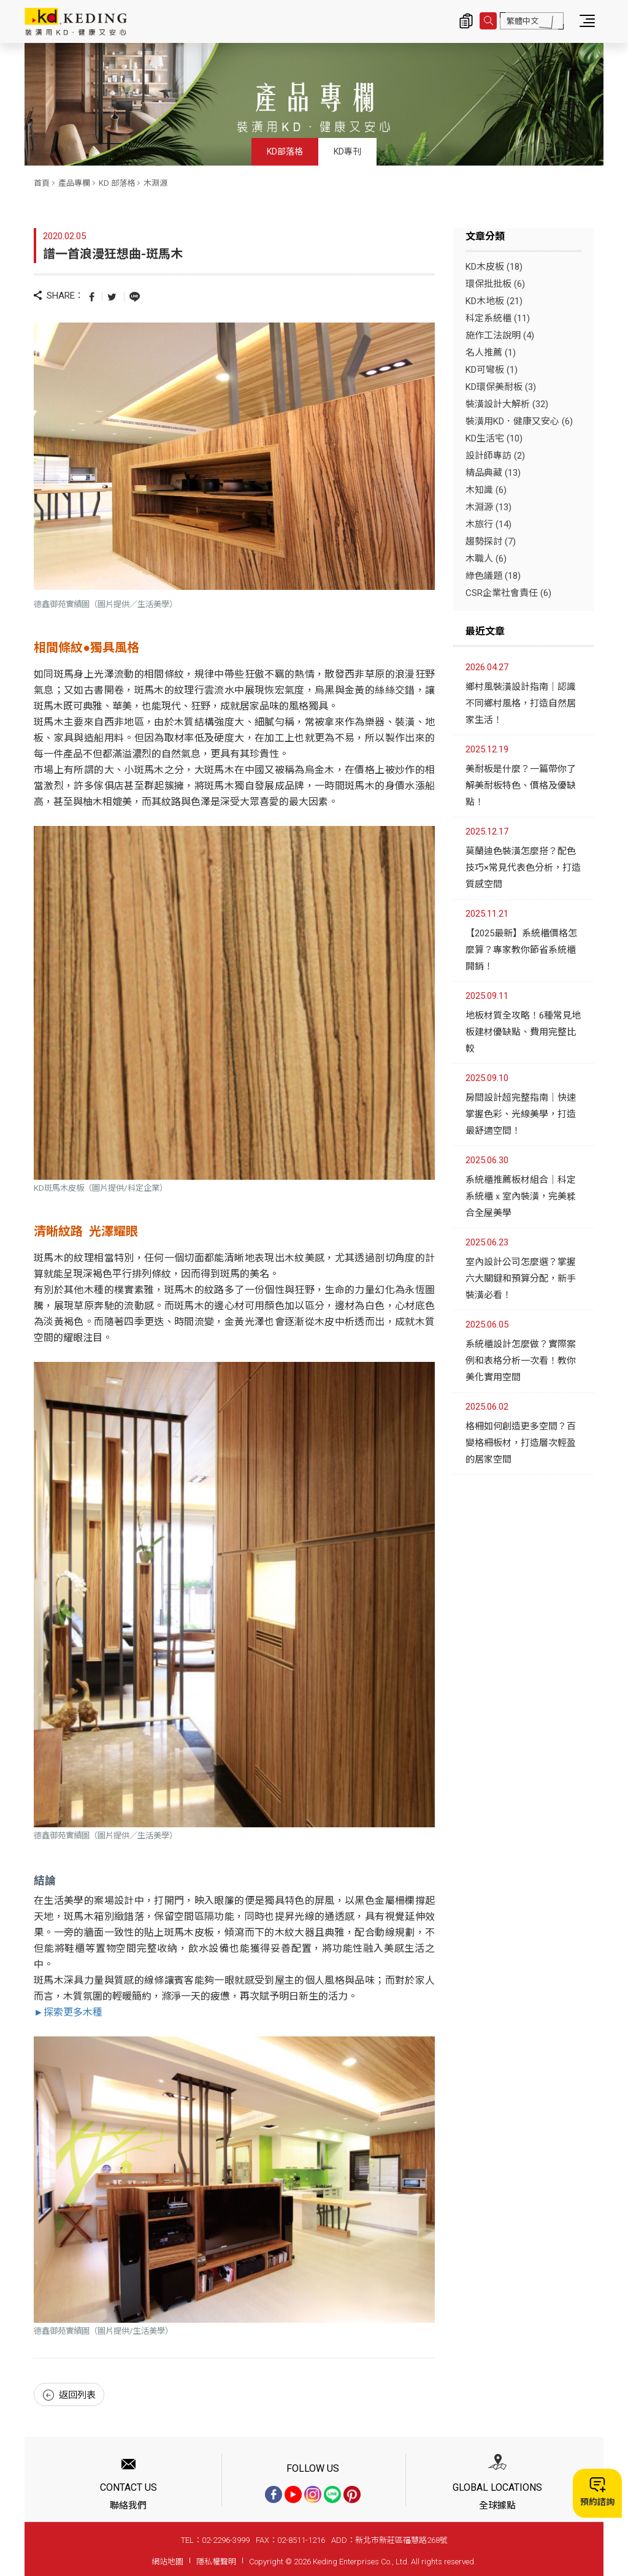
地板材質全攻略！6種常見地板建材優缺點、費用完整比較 (523, 1032)
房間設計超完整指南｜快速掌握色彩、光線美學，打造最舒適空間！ (520, 1114)
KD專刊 (347, 151)
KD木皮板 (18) (494, 266)
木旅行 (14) (488, 524)
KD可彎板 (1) (491, 369)
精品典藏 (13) (493, 472)
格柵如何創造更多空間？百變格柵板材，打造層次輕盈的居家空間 (520, 1443)
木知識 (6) (486, 489)
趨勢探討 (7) (490, 541)
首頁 (42, 183)
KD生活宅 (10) (494, 438)
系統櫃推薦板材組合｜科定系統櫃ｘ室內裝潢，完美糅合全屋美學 (520, 1196)
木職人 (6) (486, 558)
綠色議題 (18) (493, 575)
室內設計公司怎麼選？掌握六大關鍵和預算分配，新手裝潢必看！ (520, 1278)
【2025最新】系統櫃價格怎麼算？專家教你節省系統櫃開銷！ (521, 950)
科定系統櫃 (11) (497, 318)
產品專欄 (74, 183)
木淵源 (155, 183)
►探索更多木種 (68, 2012)
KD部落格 (285, 151)
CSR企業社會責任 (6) (508, 592)
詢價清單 (466, 20)
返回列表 (69, 2395)
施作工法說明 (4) (499, 335)
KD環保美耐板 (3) (500, 386)
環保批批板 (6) (495, 283)
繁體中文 (522, 21)
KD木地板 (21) (494, 301)
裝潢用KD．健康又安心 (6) (519, 421)
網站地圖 (167, 2561)
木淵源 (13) (488, 507)
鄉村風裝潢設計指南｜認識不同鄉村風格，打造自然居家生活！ (520, 703)
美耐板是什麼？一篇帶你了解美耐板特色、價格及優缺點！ (520, 785)
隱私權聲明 (216, 2561)
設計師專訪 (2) (495, 455)
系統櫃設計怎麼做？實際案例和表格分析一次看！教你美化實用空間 (520, 1361)
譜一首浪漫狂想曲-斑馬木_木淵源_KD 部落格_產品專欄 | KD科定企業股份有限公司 (76, 21)
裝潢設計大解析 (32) (506, 404)
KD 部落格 (117, 183)
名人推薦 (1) (490, 352)
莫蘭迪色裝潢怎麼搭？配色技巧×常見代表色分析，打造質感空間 (523, 868)
